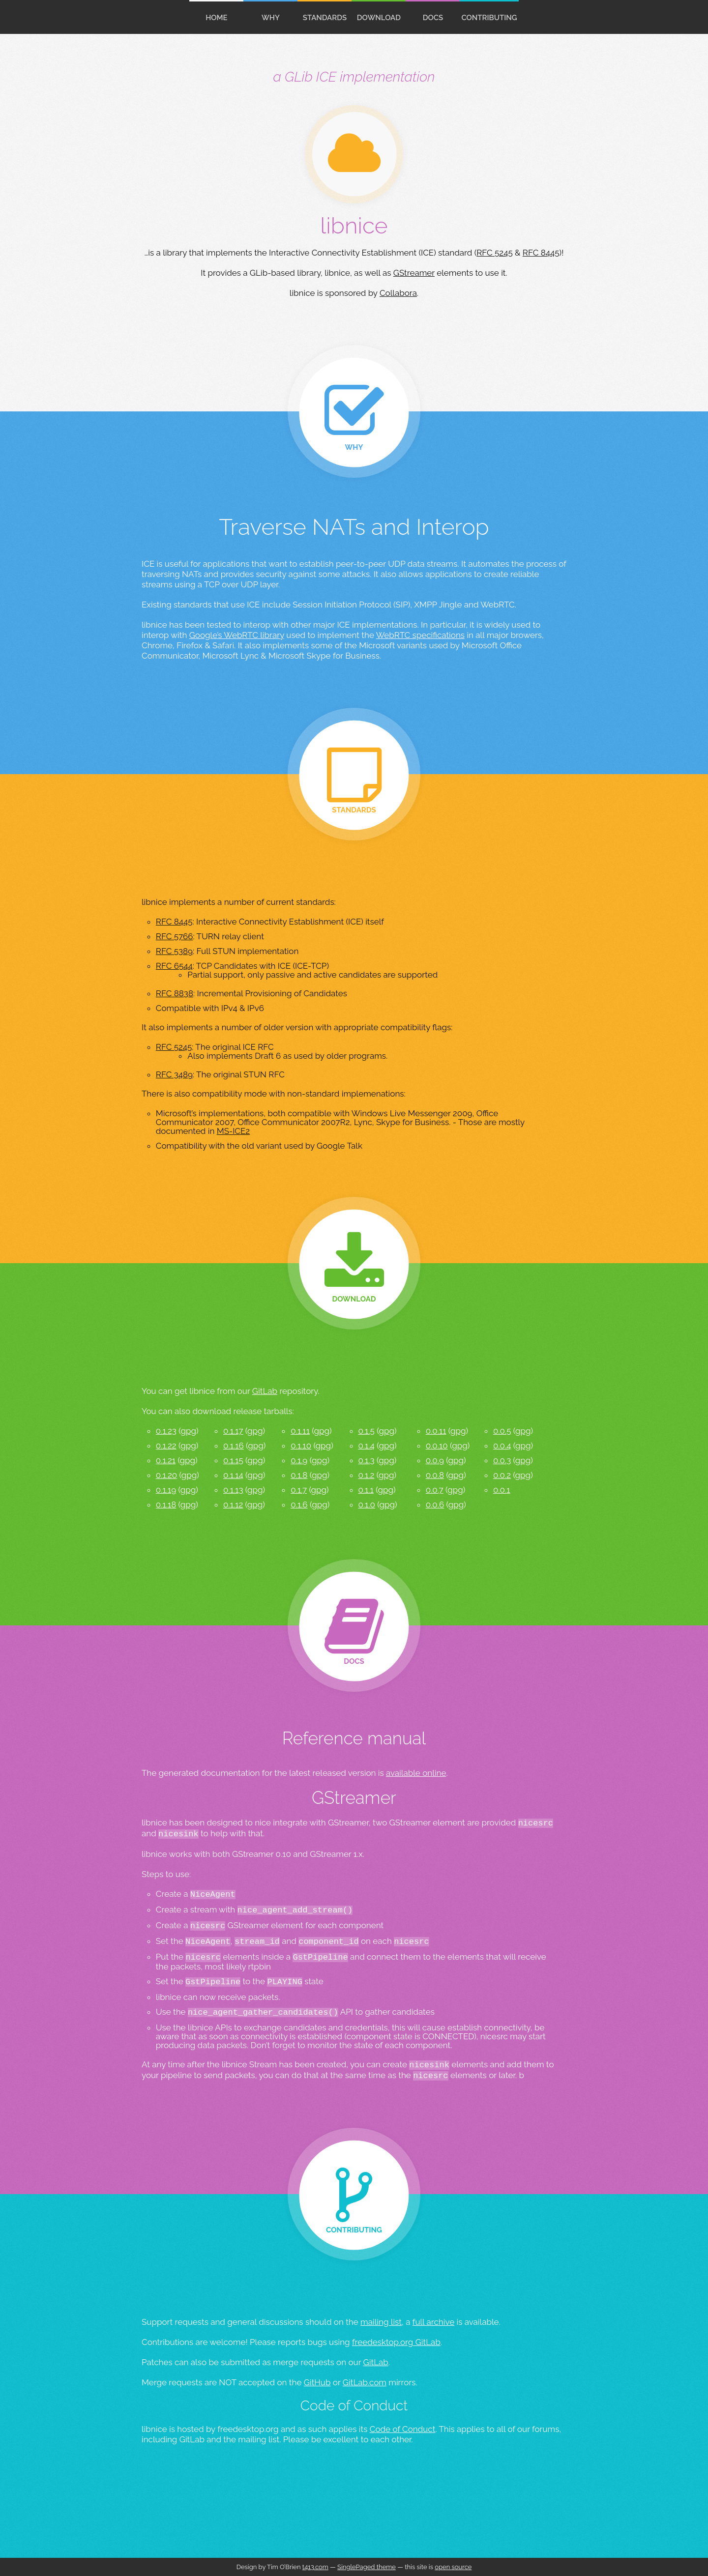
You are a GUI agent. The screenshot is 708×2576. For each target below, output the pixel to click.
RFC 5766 (174, 936)
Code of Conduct (403, 2429)
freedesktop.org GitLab (396, 2342)
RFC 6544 (174, 966)
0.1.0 (367, 1504)
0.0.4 (502, 1445)
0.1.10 (301, 1445)
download (379, 17)
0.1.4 (366, 1445)
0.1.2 (366, 1475)
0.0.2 (502, 1475)
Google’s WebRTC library (236, 635)
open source (453, 2567)
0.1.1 (366, 1490)
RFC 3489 (174, 1074)
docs (433, 17)
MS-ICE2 (233, 1131)
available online (416, 1773)
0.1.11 (300, 1431)
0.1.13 (233, 1490)
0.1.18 (166, 1504)
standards (325, 17)
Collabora (398, 293)
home (217, 17)
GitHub (317, 2382)
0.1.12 (233, 1504)
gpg (188, 1431)
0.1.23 (166, 1431)
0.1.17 (233, 1431)
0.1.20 (166, 1475)
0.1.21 (166, 1460)
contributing (489, 17)
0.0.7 (434, 1490)
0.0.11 (436, 1431)
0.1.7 (299, 1490)
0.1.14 (233, 1475)
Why (271, 17)
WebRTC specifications (420, 635)
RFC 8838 (174, 993)
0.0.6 (435, 1504)
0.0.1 (501, 1490)
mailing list (381, 2322)
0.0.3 (502, 1460)
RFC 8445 (541, 253)
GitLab (264, 1391)
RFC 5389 (174, 951)
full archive (433, 2322)
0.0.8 (435, 1475)
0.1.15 (233, 1460)
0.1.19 (166, 1490)
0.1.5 (366, 1431)
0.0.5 (502, 1431)
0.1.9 (299, 1460)
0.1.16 (233, 1445)
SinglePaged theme (366, 2567)
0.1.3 (366, 1460)
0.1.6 (299, 1504)
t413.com (315, 2567)
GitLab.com (364, 2382)
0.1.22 (166, 1445)
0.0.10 (437, 1445)
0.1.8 (299, 1475)
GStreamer (414, 273)
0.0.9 (435, 1460)
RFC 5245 (494, 253)
